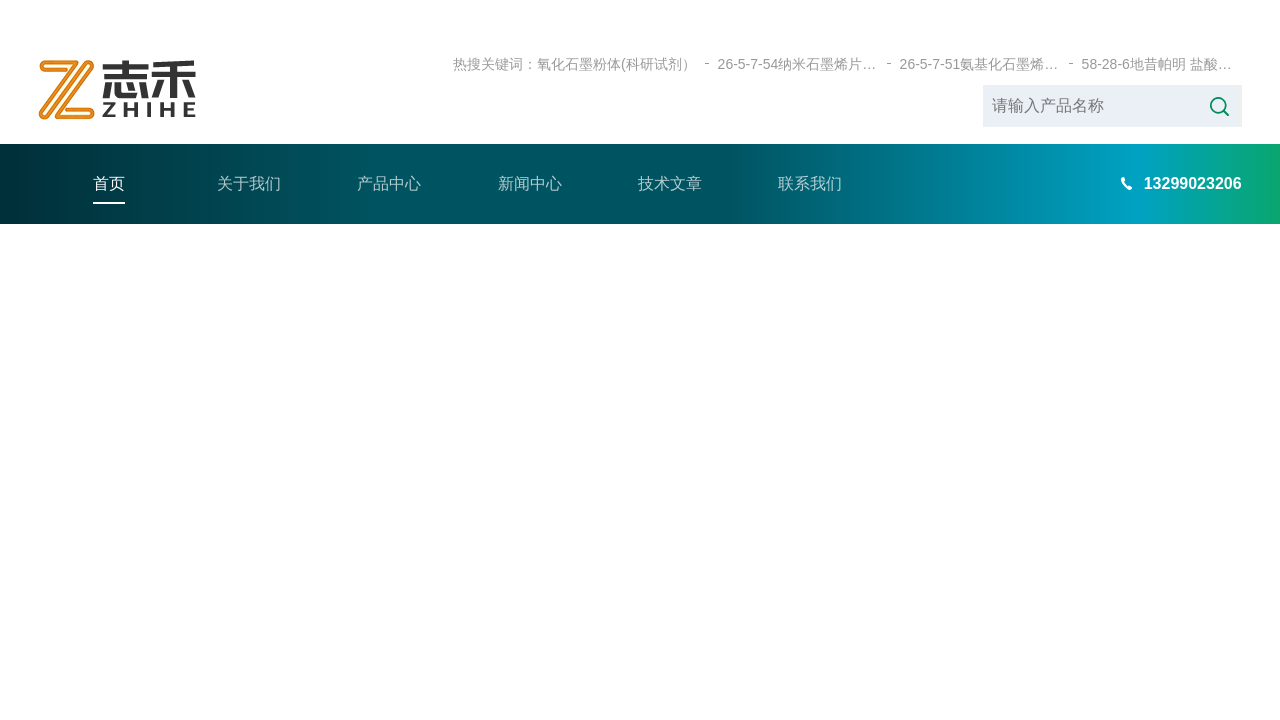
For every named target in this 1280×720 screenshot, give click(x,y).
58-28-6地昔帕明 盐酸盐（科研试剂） (1162, 30)
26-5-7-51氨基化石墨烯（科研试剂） (980, 30)
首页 (109, 149)
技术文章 (670, 149)
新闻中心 (530, 149)
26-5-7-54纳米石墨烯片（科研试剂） (798, 30)
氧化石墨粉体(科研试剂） (616, 30)
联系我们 (810, 149)
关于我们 (249, 149)
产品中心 (389, 149)
